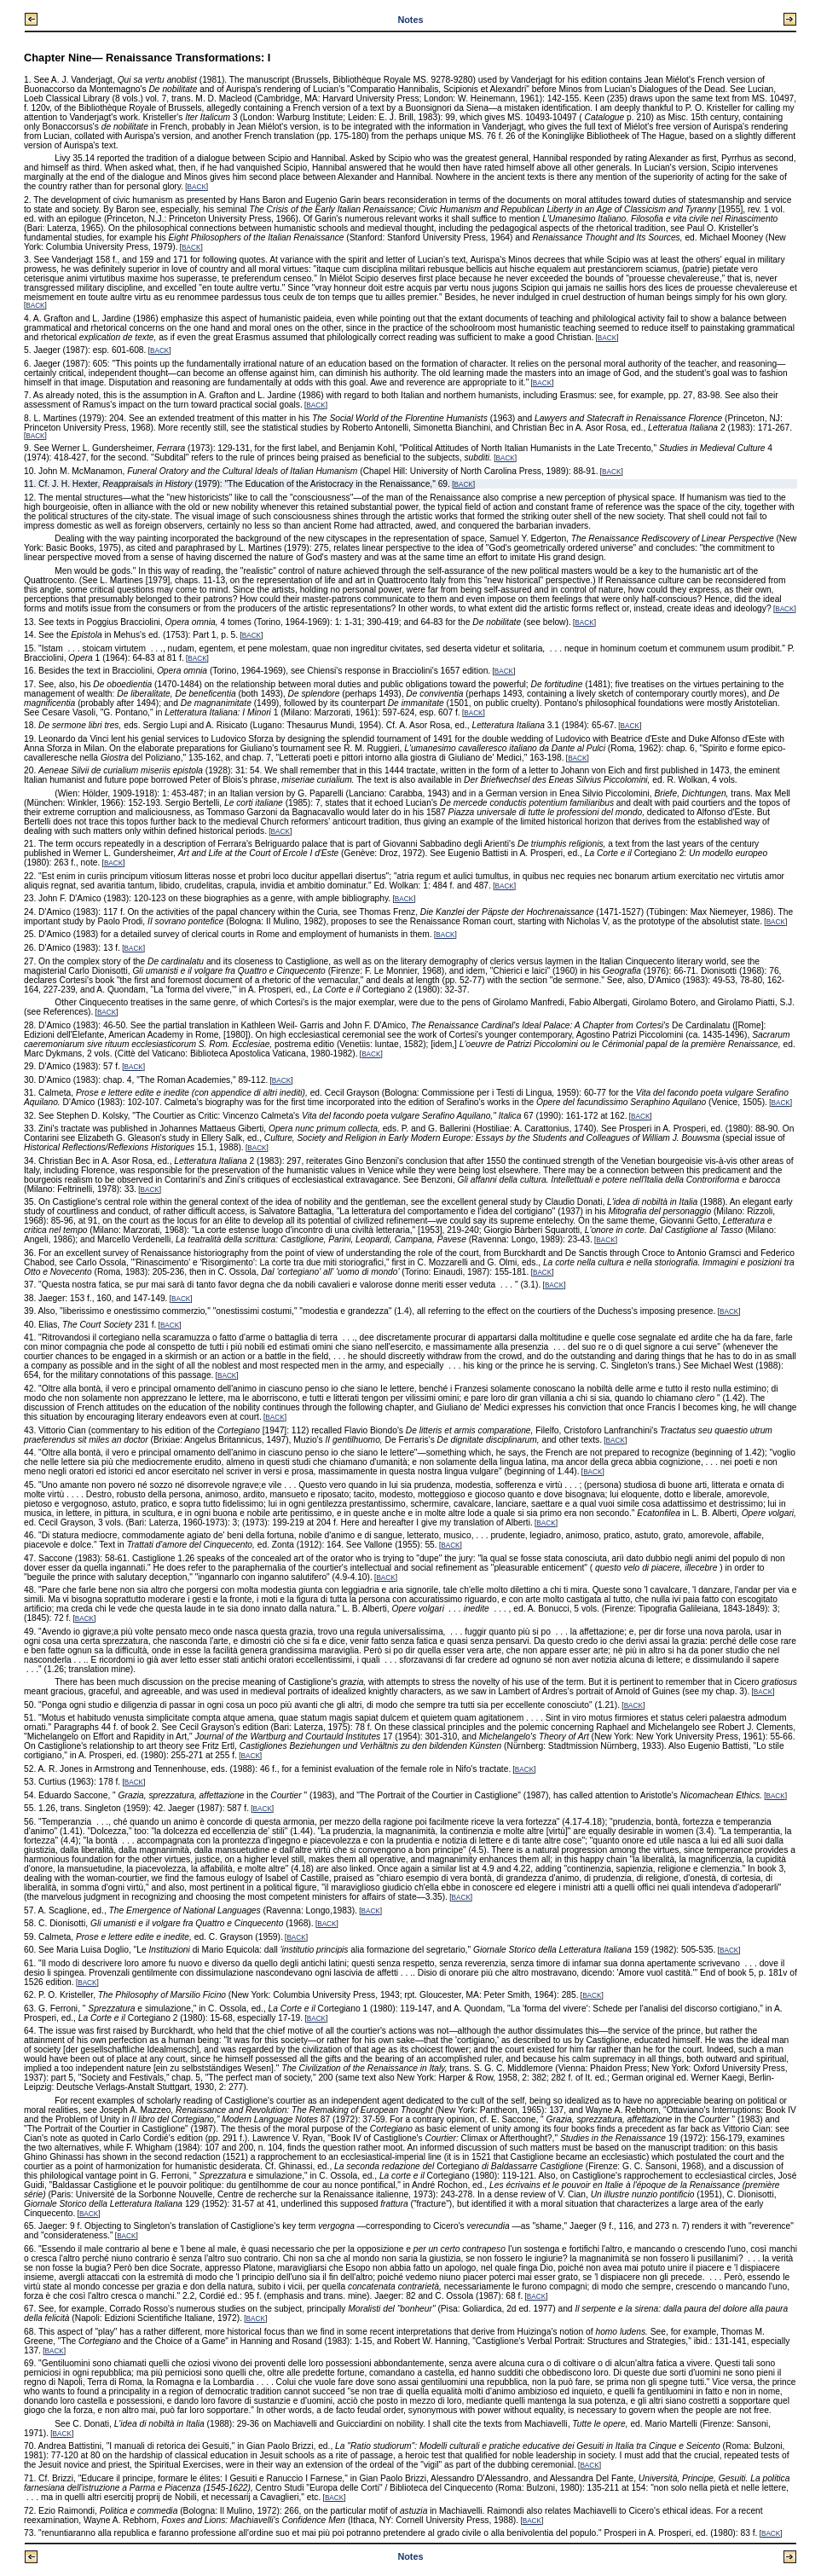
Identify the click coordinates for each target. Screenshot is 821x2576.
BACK (197, 187)
